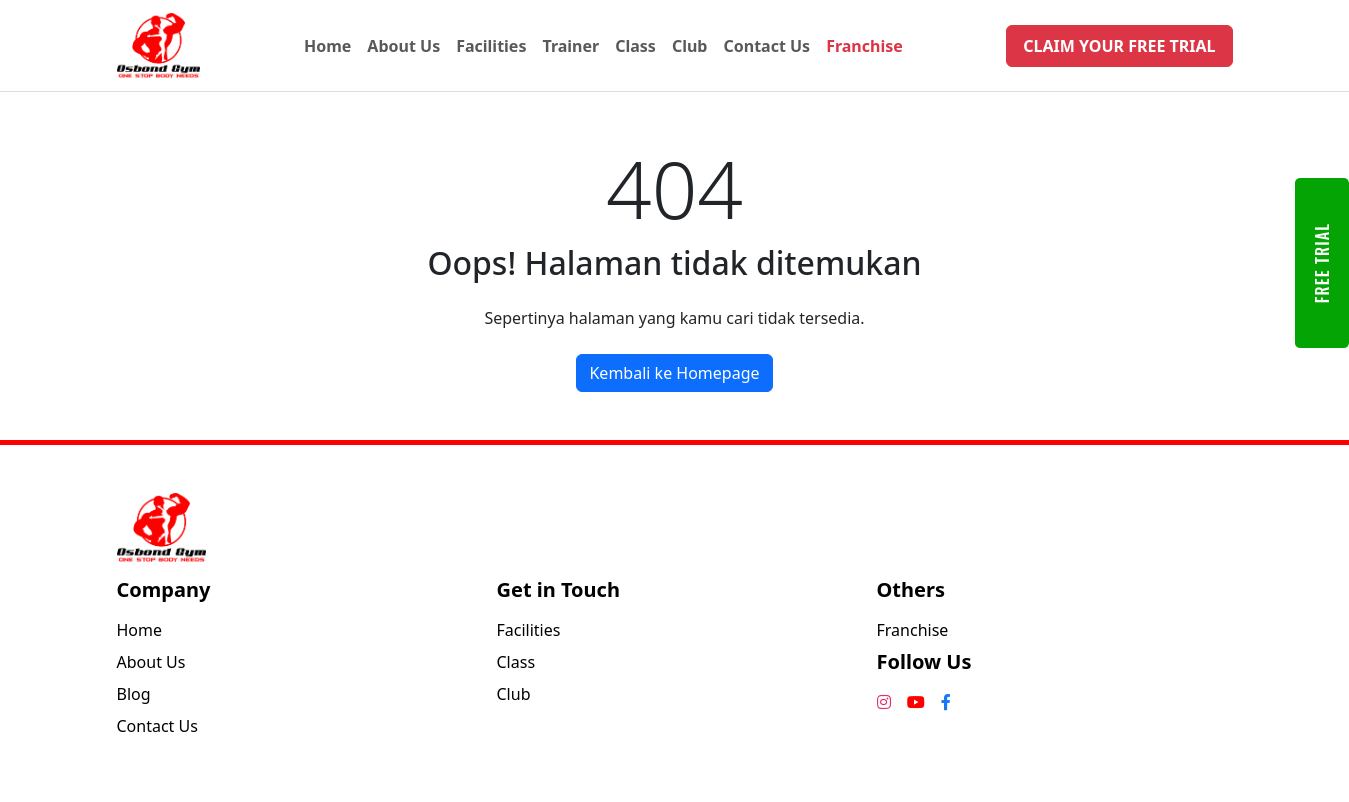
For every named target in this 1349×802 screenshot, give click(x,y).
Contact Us (766, 46)
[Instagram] (884, 702)
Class (635, 46)
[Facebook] (946, 702)
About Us (403, 46)
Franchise (864, 46)
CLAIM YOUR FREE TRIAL (1119, 46)
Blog (134, 694)
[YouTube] (916, 702)
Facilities (491, 46)
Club (690, 46)
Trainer (570, 46)
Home (327, 46)
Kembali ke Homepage (674, 373)
